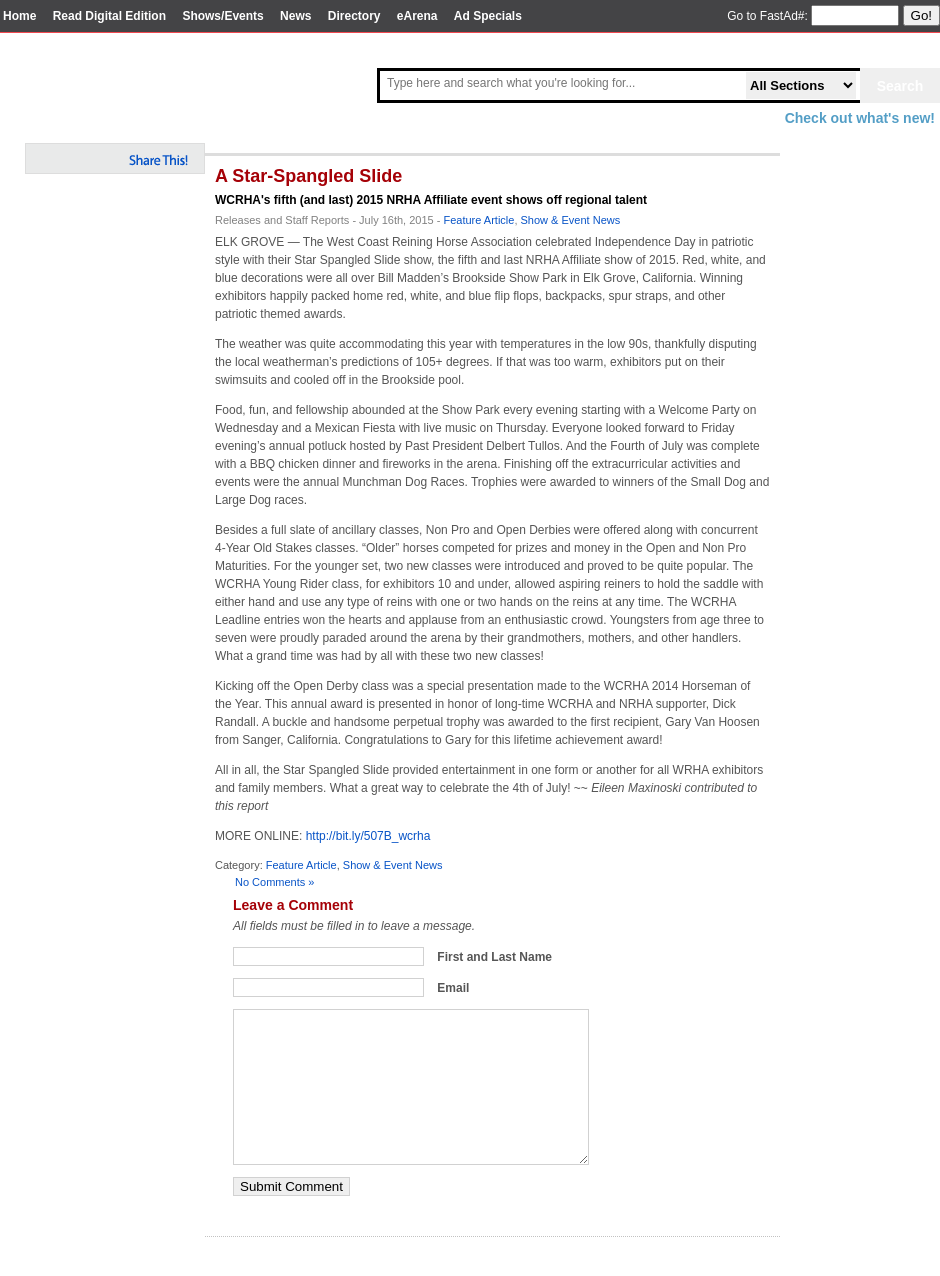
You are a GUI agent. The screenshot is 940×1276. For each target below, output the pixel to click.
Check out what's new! (860, 118)
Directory (354, 16)
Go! (921, 15)
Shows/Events (222, 16)
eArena (417, 16)
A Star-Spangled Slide (308, 176)
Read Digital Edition (109, 16)
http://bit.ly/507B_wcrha (368, 836)
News (295, 16)
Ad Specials (488, 16)
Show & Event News (571, 220)
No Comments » (274, 882)
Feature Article (478, 220)
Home (19, 16)
